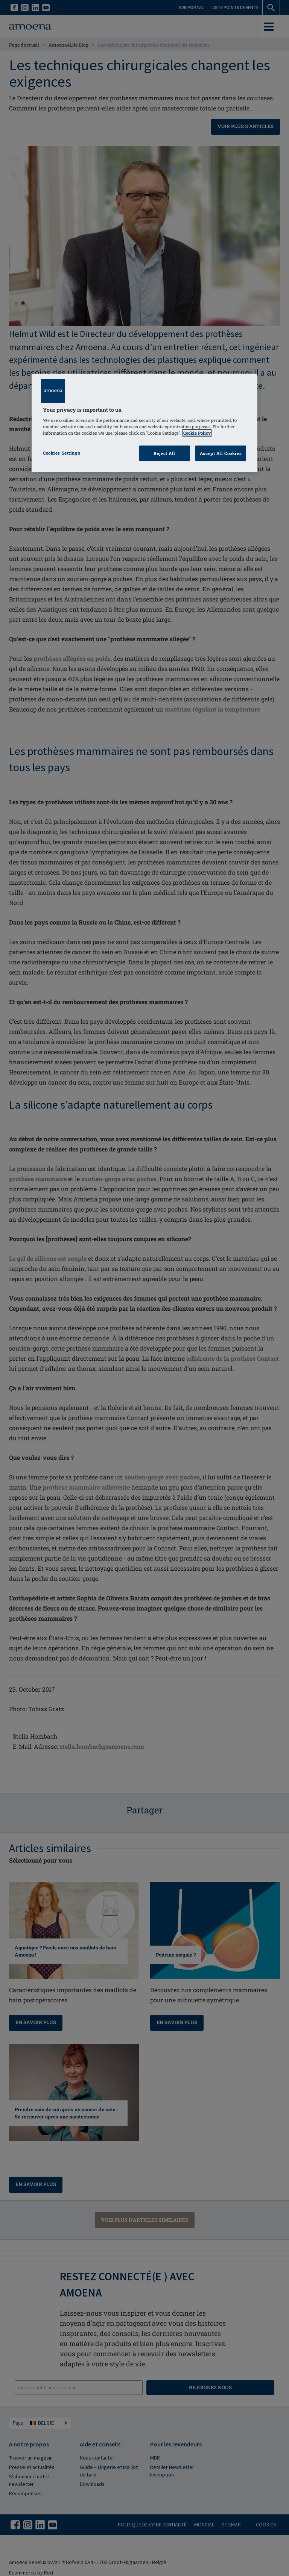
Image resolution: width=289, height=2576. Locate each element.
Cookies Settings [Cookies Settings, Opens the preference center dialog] (61, 453)
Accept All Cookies (221, 453)
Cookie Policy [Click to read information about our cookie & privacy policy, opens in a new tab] (197, 433)
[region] (144, 422)
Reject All (164, 453)
